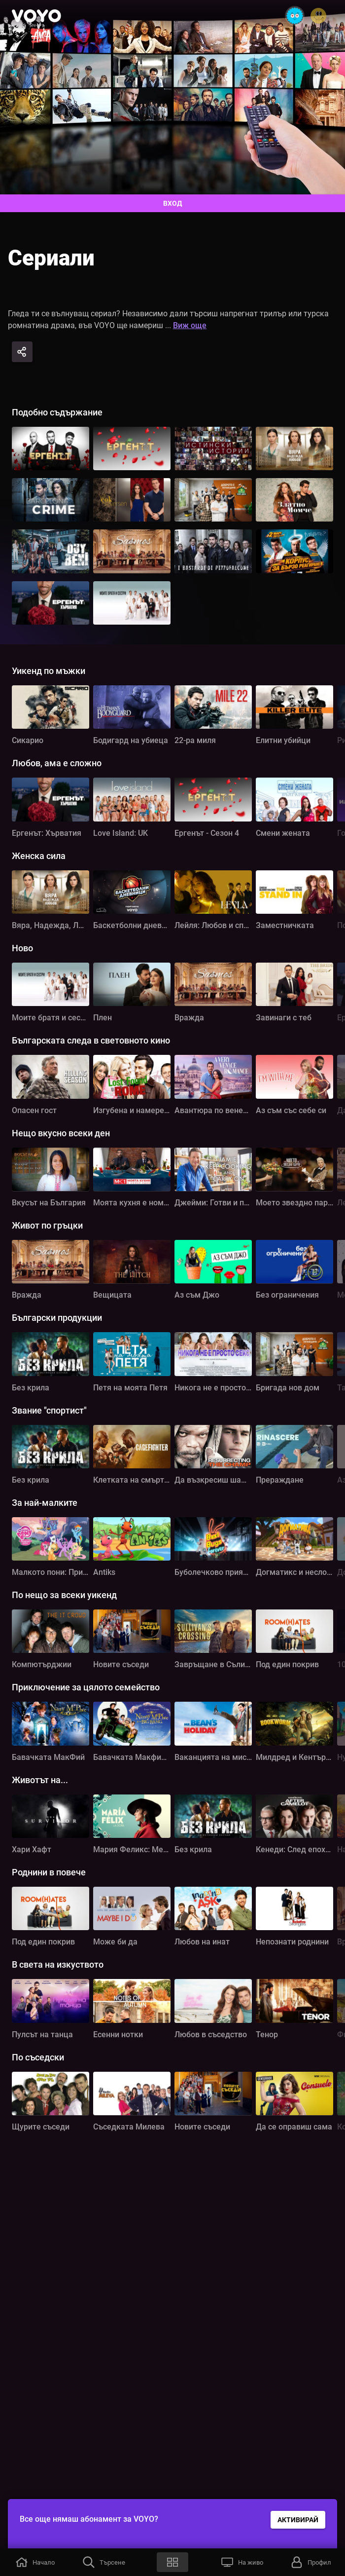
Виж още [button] (190, 325)
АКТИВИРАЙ (297, 2520)
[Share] (22, 351)
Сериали (51, 258)
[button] (34, 2562)
